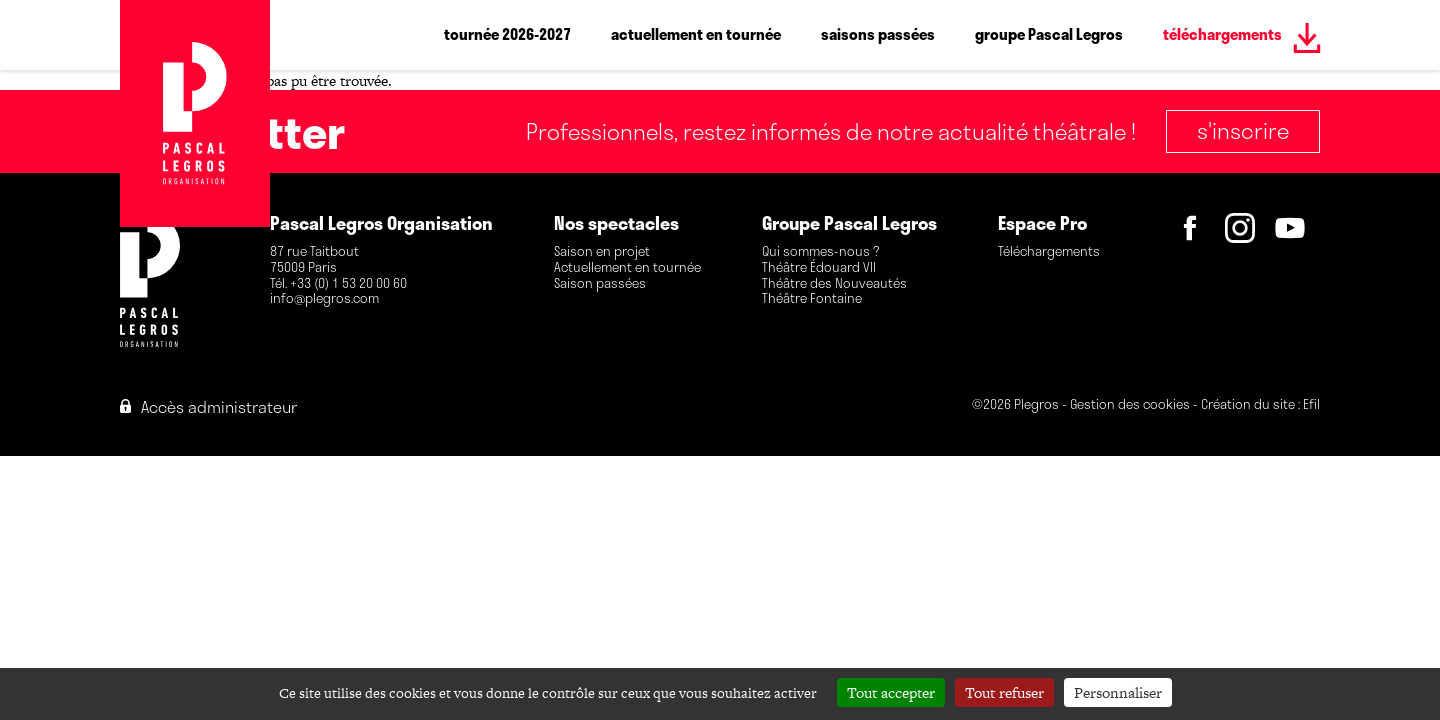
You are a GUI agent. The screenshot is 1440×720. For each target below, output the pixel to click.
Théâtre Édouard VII (819, 268)
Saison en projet (602, 252)
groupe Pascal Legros (1049, 34)
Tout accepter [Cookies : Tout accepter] (891, 692)
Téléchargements (1049, 252)
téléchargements (1222, 34)
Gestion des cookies (1130, 405)
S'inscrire (1243, 130)
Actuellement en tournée (627, 268)
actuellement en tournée (696, 34)
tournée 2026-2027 (507, 34)
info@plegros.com (324, 299)
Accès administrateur (208, 406)
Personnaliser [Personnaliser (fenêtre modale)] (1118, 692)
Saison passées (600, 284)
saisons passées (878, 34)
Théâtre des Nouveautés (834, 284)
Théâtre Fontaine (812, 299)
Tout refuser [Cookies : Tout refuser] (1004, 692)
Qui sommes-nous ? (820, 252)
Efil (1311, 405)
